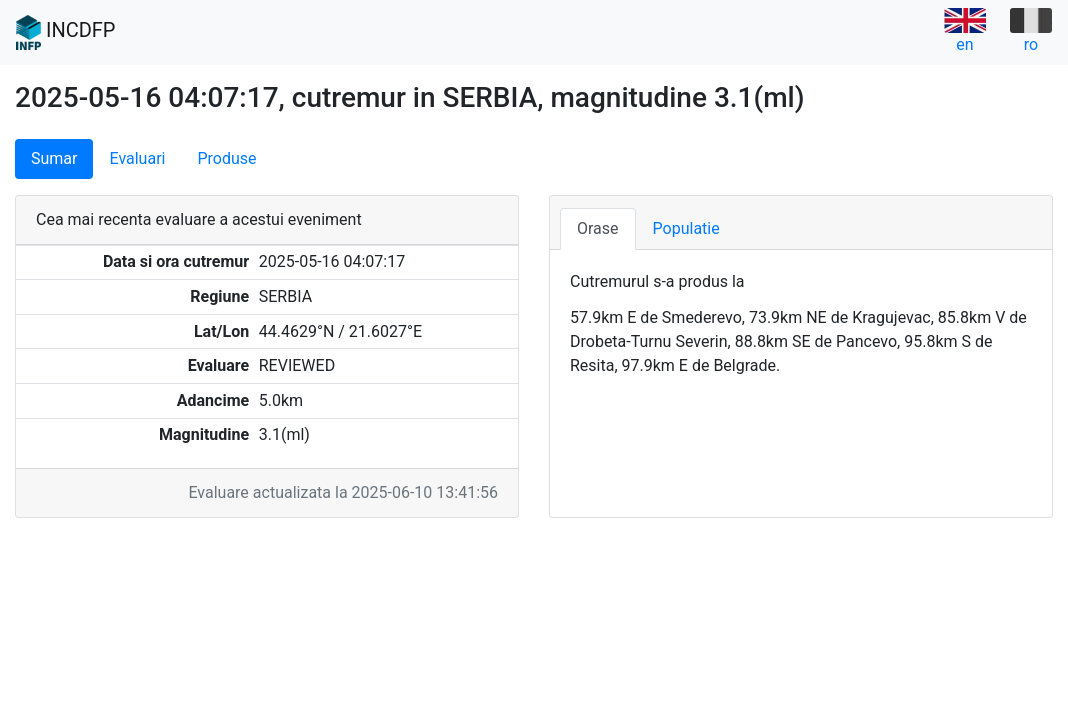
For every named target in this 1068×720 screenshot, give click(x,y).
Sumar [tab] (54, 158)
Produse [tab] (226, 158)
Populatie (686, 228)
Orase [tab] (598, 228)
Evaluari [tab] (137, 158)
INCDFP (65, 33)
